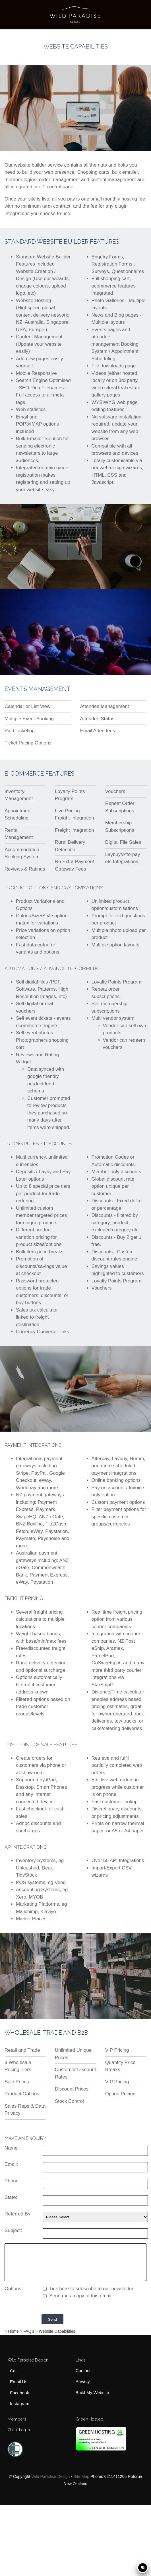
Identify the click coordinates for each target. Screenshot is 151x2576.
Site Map (81, 2476)
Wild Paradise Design (50, 2476)
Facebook (19, 2392)
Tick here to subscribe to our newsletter (88, 2288)
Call (13, 2371)
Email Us (18, 2381)
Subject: (13, 2230)
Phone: (12, 2181)
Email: (11, 2164)
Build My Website (92, 2392)
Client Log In (19, 2430)
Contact (83, 2370)
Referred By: (18, 2214)
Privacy (83, 2381)
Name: (12, 2148)
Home (13, 2331)
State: (11, 2197)
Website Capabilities (57, 2331)
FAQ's (28, 2331)
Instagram (19, 2403)
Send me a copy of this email (77, 2295)
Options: (13, 2288)
